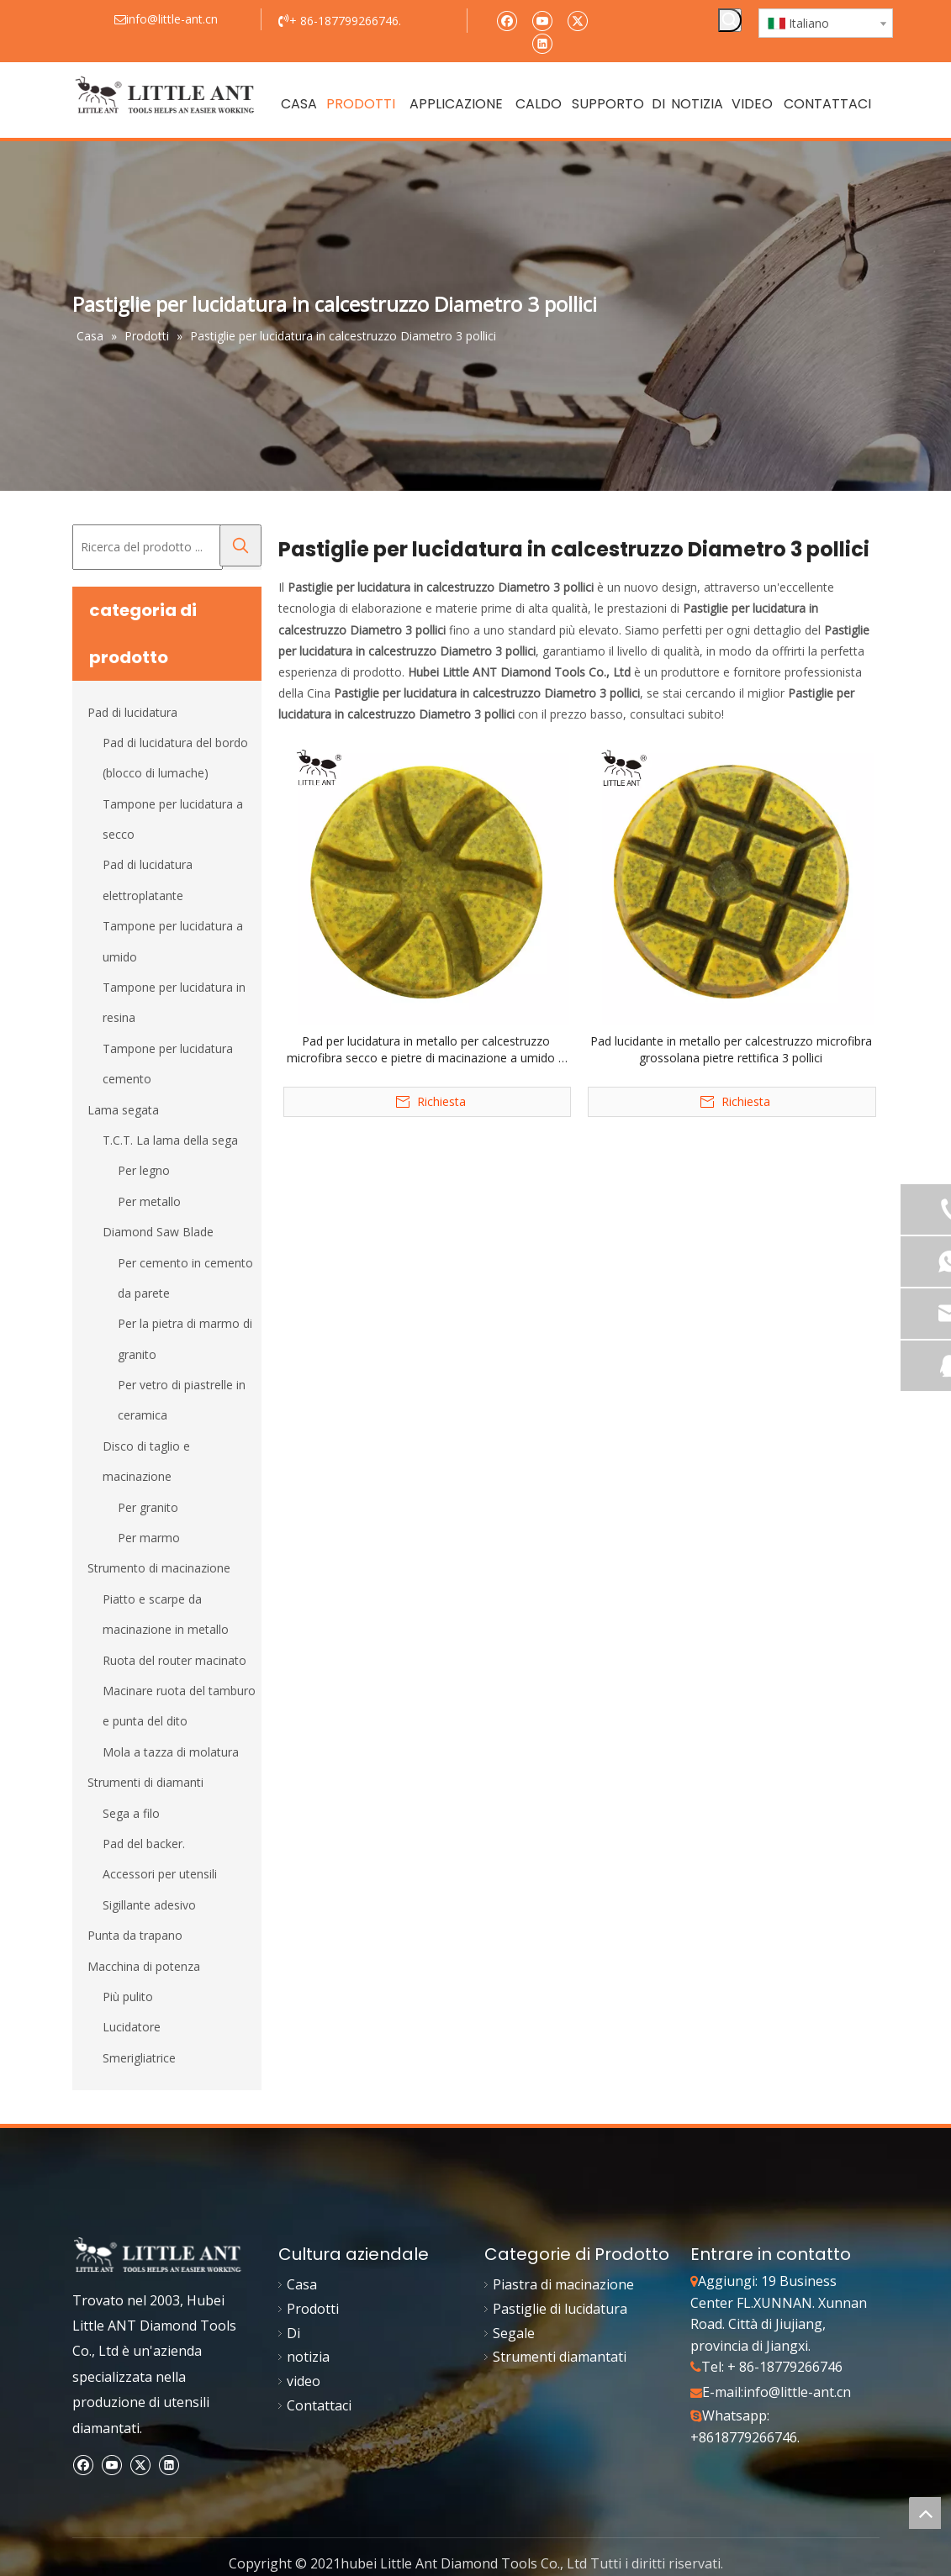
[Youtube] (541, 19)
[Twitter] (577, 19)
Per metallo (149, 1201)
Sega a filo (131, 1813)
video (303, 2381)
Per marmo (149, 1538)
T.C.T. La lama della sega (170, 1140)
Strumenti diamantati (559, 2356)
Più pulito (128, 1996)
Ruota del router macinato (174, 1660)
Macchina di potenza (143, 1966)
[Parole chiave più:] (730, 20)
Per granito (148, 1507)
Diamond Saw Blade (158, 1232)
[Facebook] (506, 19)
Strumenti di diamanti (145, 1782)
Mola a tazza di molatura (171, 1752)
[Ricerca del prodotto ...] (147, 547)
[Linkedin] (541, 42)
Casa (302, 2284)
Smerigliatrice (139, 2058)
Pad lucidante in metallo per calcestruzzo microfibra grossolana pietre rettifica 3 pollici (731, 1049)
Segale (514, 2333)
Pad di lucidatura (132, 712)
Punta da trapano (134, 1935)
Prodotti (313, 2308)
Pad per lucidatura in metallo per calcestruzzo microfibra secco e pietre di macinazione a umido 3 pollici (426, 1050)
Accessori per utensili (160, 1874)
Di (293, 2333)
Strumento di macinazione (158, 1568)
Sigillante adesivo (149, 1905)
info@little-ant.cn (797, 2392)
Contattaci (319, 2405)
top (925, 2513)
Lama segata (123, 1110)
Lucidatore (132, 2027)
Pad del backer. (144, 1844)
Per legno (144, 1170)
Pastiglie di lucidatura (560, 2308)
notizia (308, 2356)
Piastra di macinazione (563, 2284)
